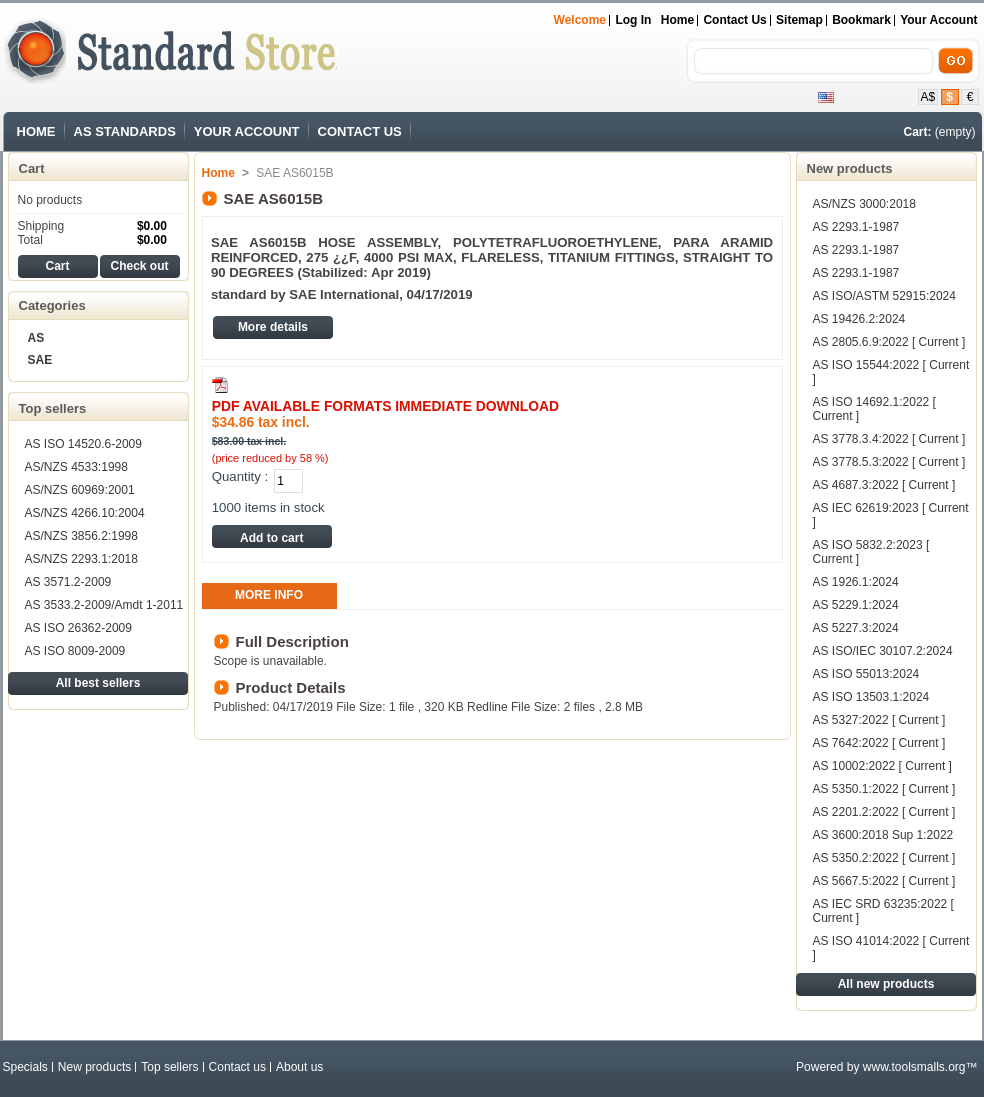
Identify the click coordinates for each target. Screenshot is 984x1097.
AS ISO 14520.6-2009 (83, 444)
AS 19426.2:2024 (859, 319)
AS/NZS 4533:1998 (76, 467)
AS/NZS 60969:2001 (80, 490)
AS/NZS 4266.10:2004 (85, 513)
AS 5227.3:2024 (856, 628)
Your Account (938, 20)
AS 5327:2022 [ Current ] (879, 720)
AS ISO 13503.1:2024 (871, 697)
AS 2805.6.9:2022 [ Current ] (889, 342)
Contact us (237, 1067)
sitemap (799, 20)
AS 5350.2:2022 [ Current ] (884, 858)
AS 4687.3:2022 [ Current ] (884, 485)
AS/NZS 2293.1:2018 (81, 559)
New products (850, 168)
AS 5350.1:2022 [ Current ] (884, 789)
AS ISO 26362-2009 (78, 628)
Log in (633, 20)
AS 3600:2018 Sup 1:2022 (883, 835)
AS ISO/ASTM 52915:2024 (884, 296)
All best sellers (98, 683)
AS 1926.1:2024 (856, 582)
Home (677, 20)
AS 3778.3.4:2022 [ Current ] (889, 439)
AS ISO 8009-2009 (75, 651)
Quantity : (240, 476)
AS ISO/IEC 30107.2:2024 (883, 651)
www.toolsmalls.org (914, 1067)
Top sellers (53, 408)
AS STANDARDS (125, 131)
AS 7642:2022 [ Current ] (879, 743)
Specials (25, 1067)
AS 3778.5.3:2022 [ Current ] (889, 462)
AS (36, 338)
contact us (734, 20)
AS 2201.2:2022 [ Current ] (884, 812)
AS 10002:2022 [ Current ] (882, 766)
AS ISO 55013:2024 (866, 674)
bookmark (861, 20)
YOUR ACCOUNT (247, 131)
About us (299, 1067)
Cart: (917, 132)
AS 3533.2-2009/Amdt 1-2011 (104, 605)
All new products (886, 984)
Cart (32, 168)
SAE (40, 360)
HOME (36, 131)
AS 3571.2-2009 (68, 582)
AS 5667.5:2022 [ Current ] (884, 881)
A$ (928, 97)
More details (273, 327)
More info (269, 595)
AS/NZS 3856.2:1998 (81, 536)
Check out (139, 266)
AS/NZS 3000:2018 (864, 204)
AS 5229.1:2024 (856, 605)
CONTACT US (360, 131)
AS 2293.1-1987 (856, 227)
